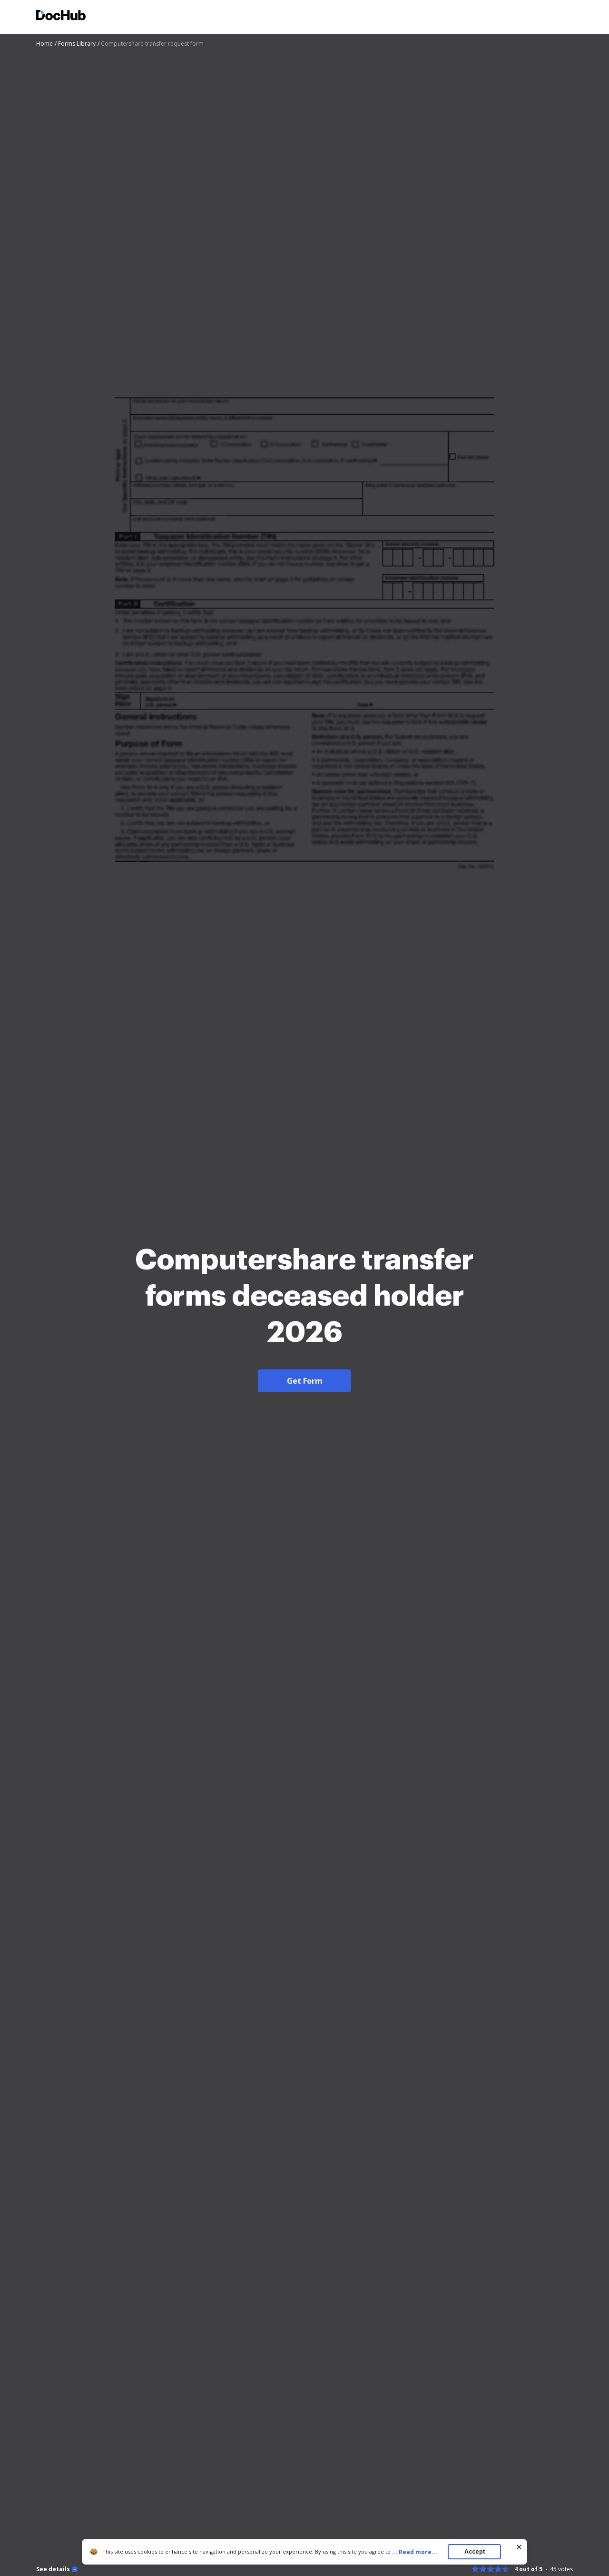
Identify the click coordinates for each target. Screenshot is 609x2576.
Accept (474, 2551)
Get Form (305, 1381)
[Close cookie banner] (519, 2547)
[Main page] (61, 16)
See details (53, 2569)
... (417, 2552)
